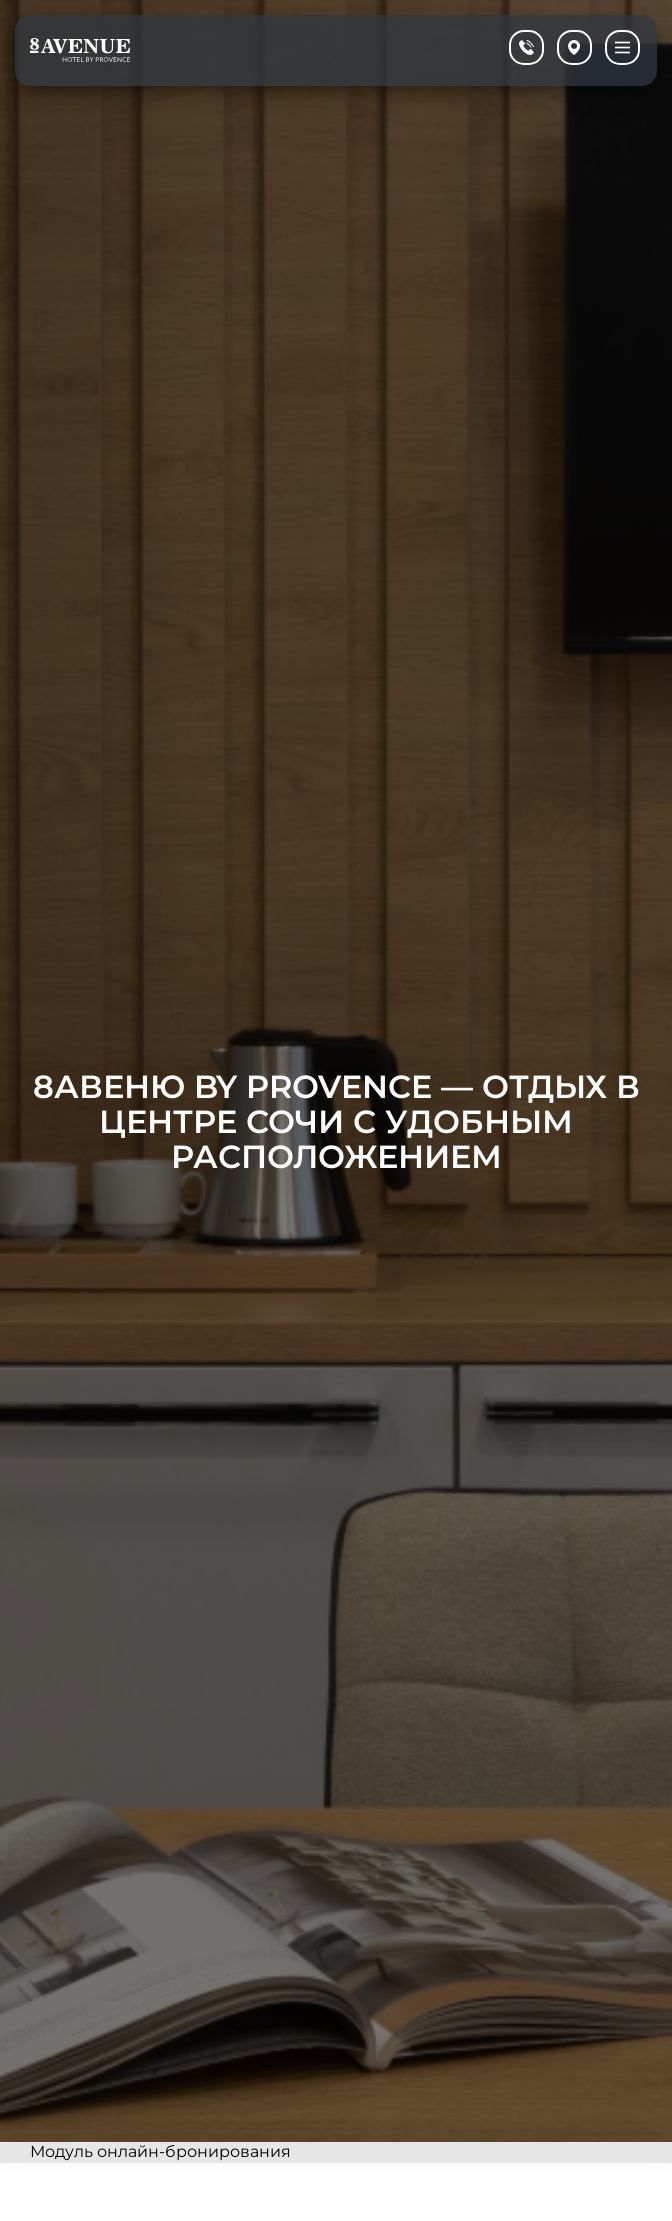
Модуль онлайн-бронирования (160, 2151)
